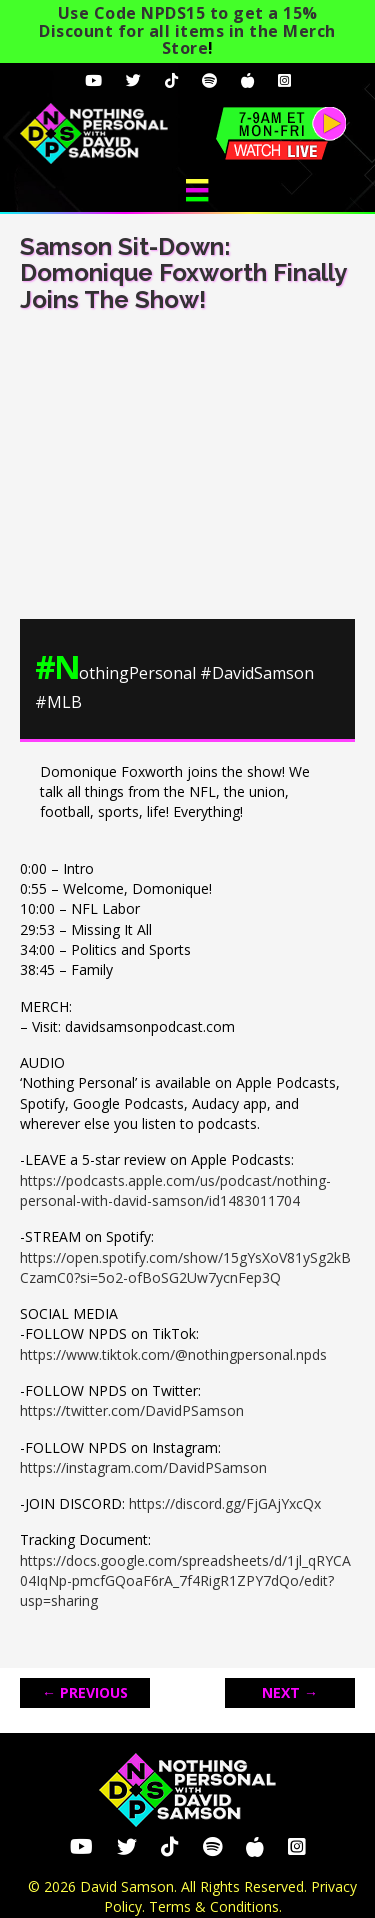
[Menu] (197, 190)
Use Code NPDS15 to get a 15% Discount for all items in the (187, 30)
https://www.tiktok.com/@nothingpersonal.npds (173, 1354)
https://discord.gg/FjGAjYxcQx (225, 1503)
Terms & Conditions (214, 1906)
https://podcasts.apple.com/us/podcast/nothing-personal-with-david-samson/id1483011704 (175, 1190)
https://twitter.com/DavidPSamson (132, 1410)
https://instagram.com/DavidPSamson (143, 1467)
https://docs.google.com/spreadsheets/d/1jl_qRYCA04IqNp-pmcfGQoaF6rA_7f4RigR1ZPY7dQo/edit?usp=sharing (185, 1581)
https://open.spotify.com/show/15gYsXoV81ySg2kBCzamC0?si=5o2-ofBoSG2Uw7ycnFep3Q (185, 1267)
